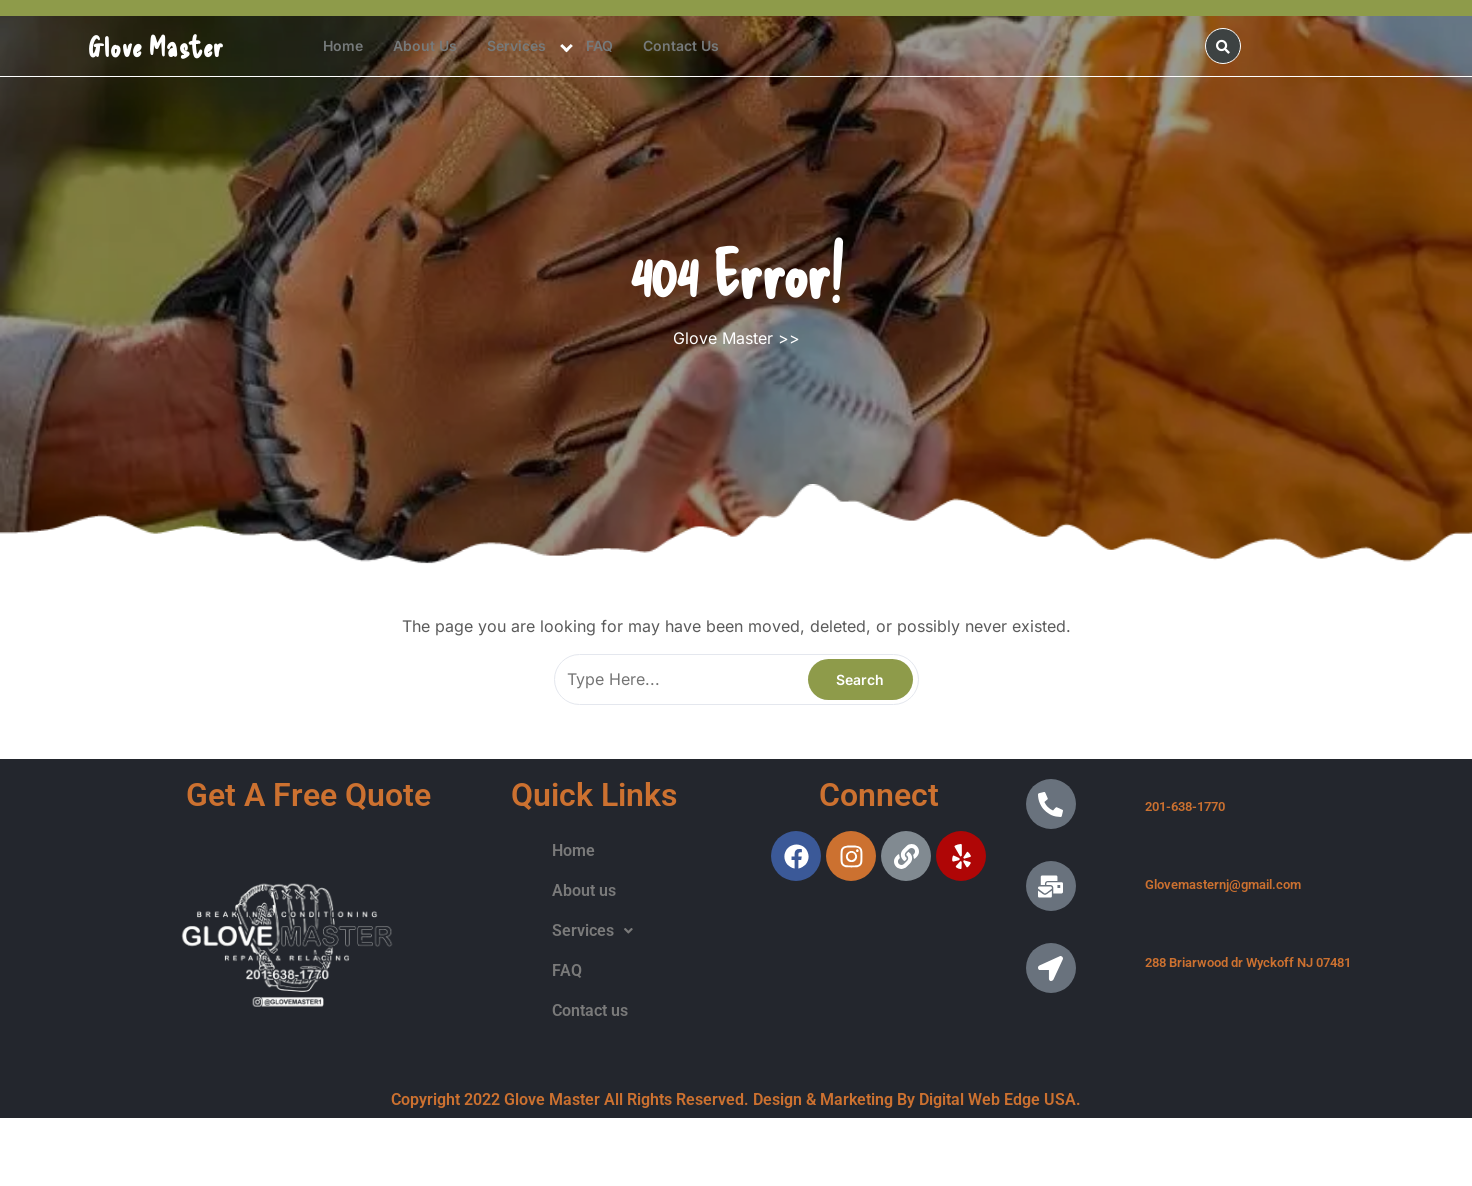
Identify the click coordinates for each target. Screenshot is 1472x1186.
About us (425, 45)
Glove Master (156, 46)
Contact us (681, 45)
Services (516, 45)
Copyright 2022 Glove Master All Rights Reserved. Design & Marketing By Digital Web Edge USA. (736, 1099)
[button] (592, 931)
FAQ (599, 45)
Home (343, 45)
